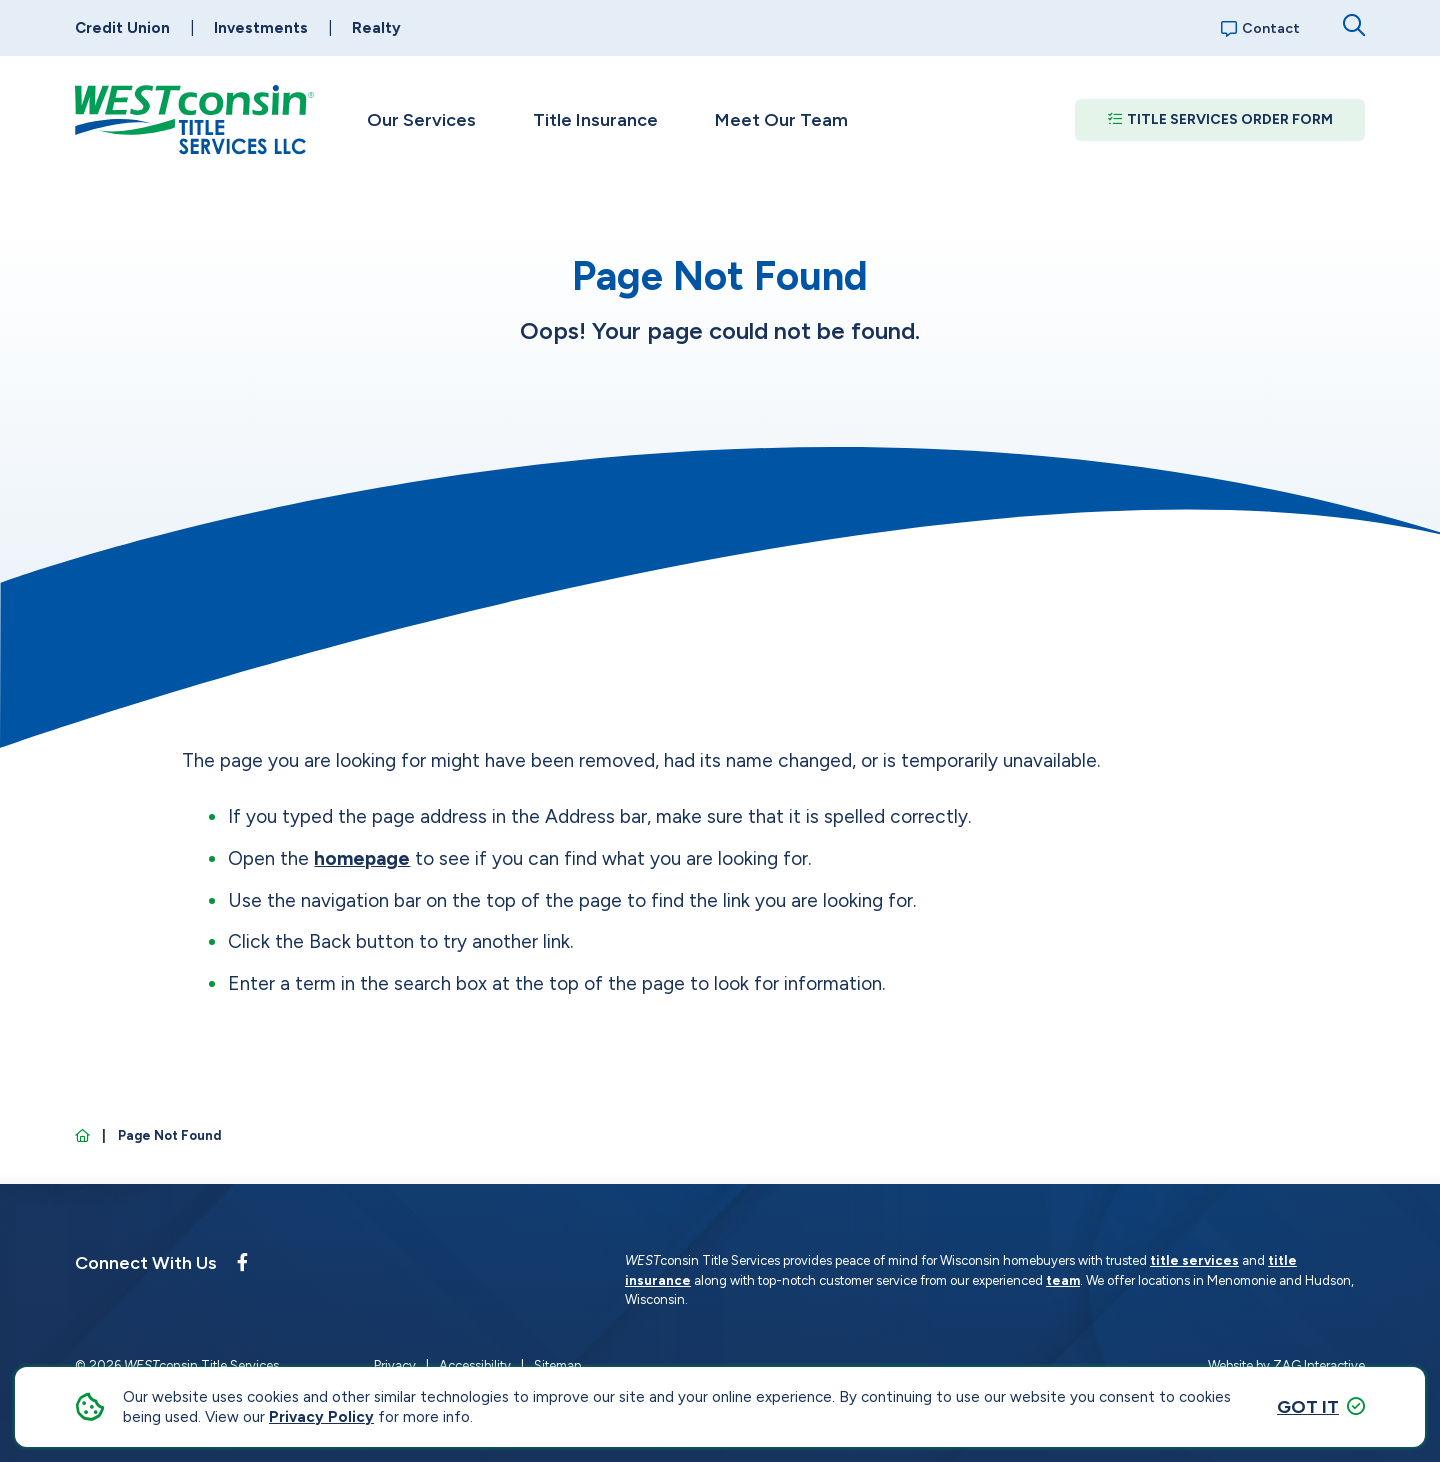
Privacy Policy (321, 1417)
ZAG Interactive (1319, 1365)
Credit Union (122, 28)
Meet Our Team (781, 120)
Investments (261, 28)
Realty (376, 28)
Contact (1260, 28)
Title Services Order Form (1220, 119)
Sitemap (557, 1365)
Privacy (395, 1365)
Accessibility (475, 1365)
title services (1194, 1260)
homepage (362, 858)
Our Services (421, 120)
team (1063, 1280)
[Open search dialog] (1354, 25)
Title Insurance (595, 120)
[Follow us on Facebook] (242, 1263)
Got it (1308, 1407)
